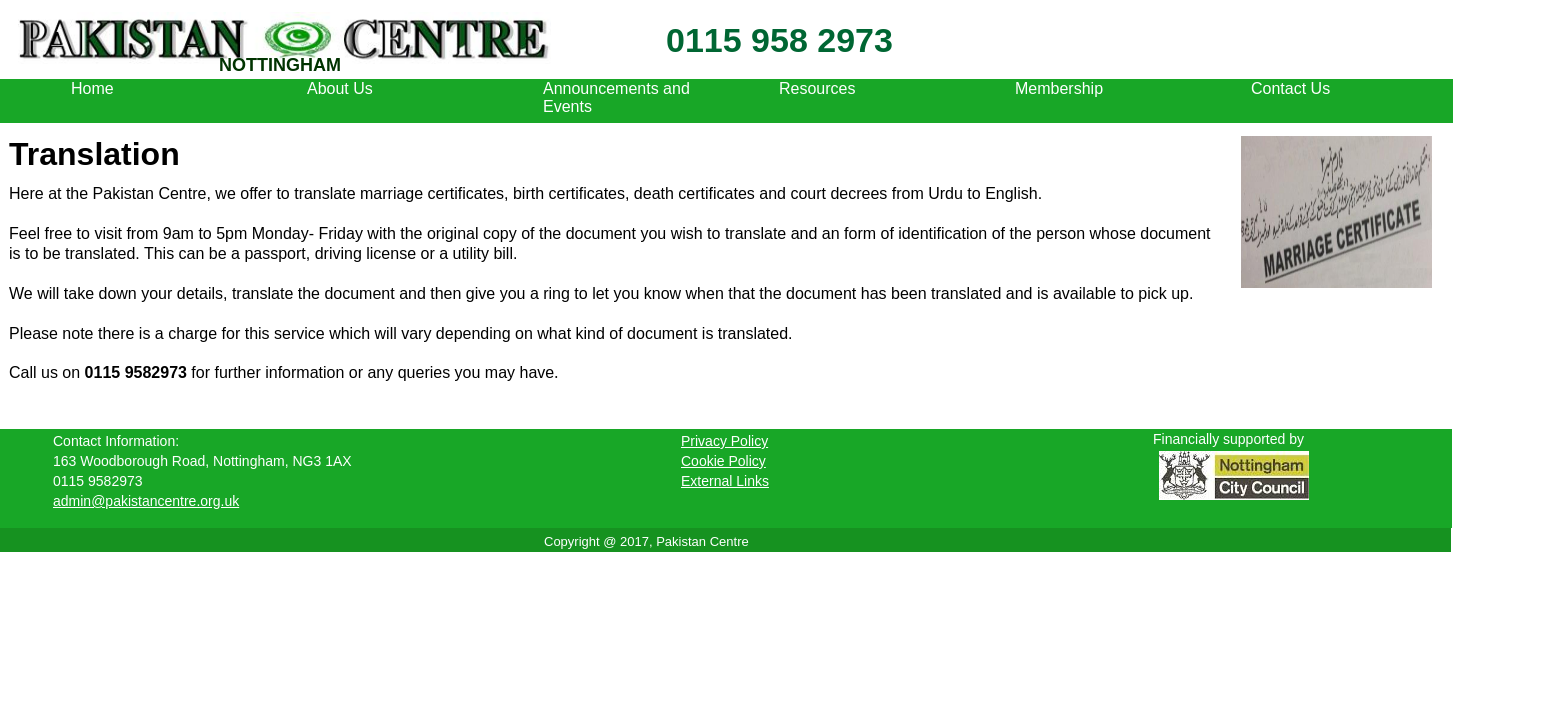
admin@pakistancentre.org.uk (146, 501)
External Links (725, 481)
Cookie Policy (723, 461)
